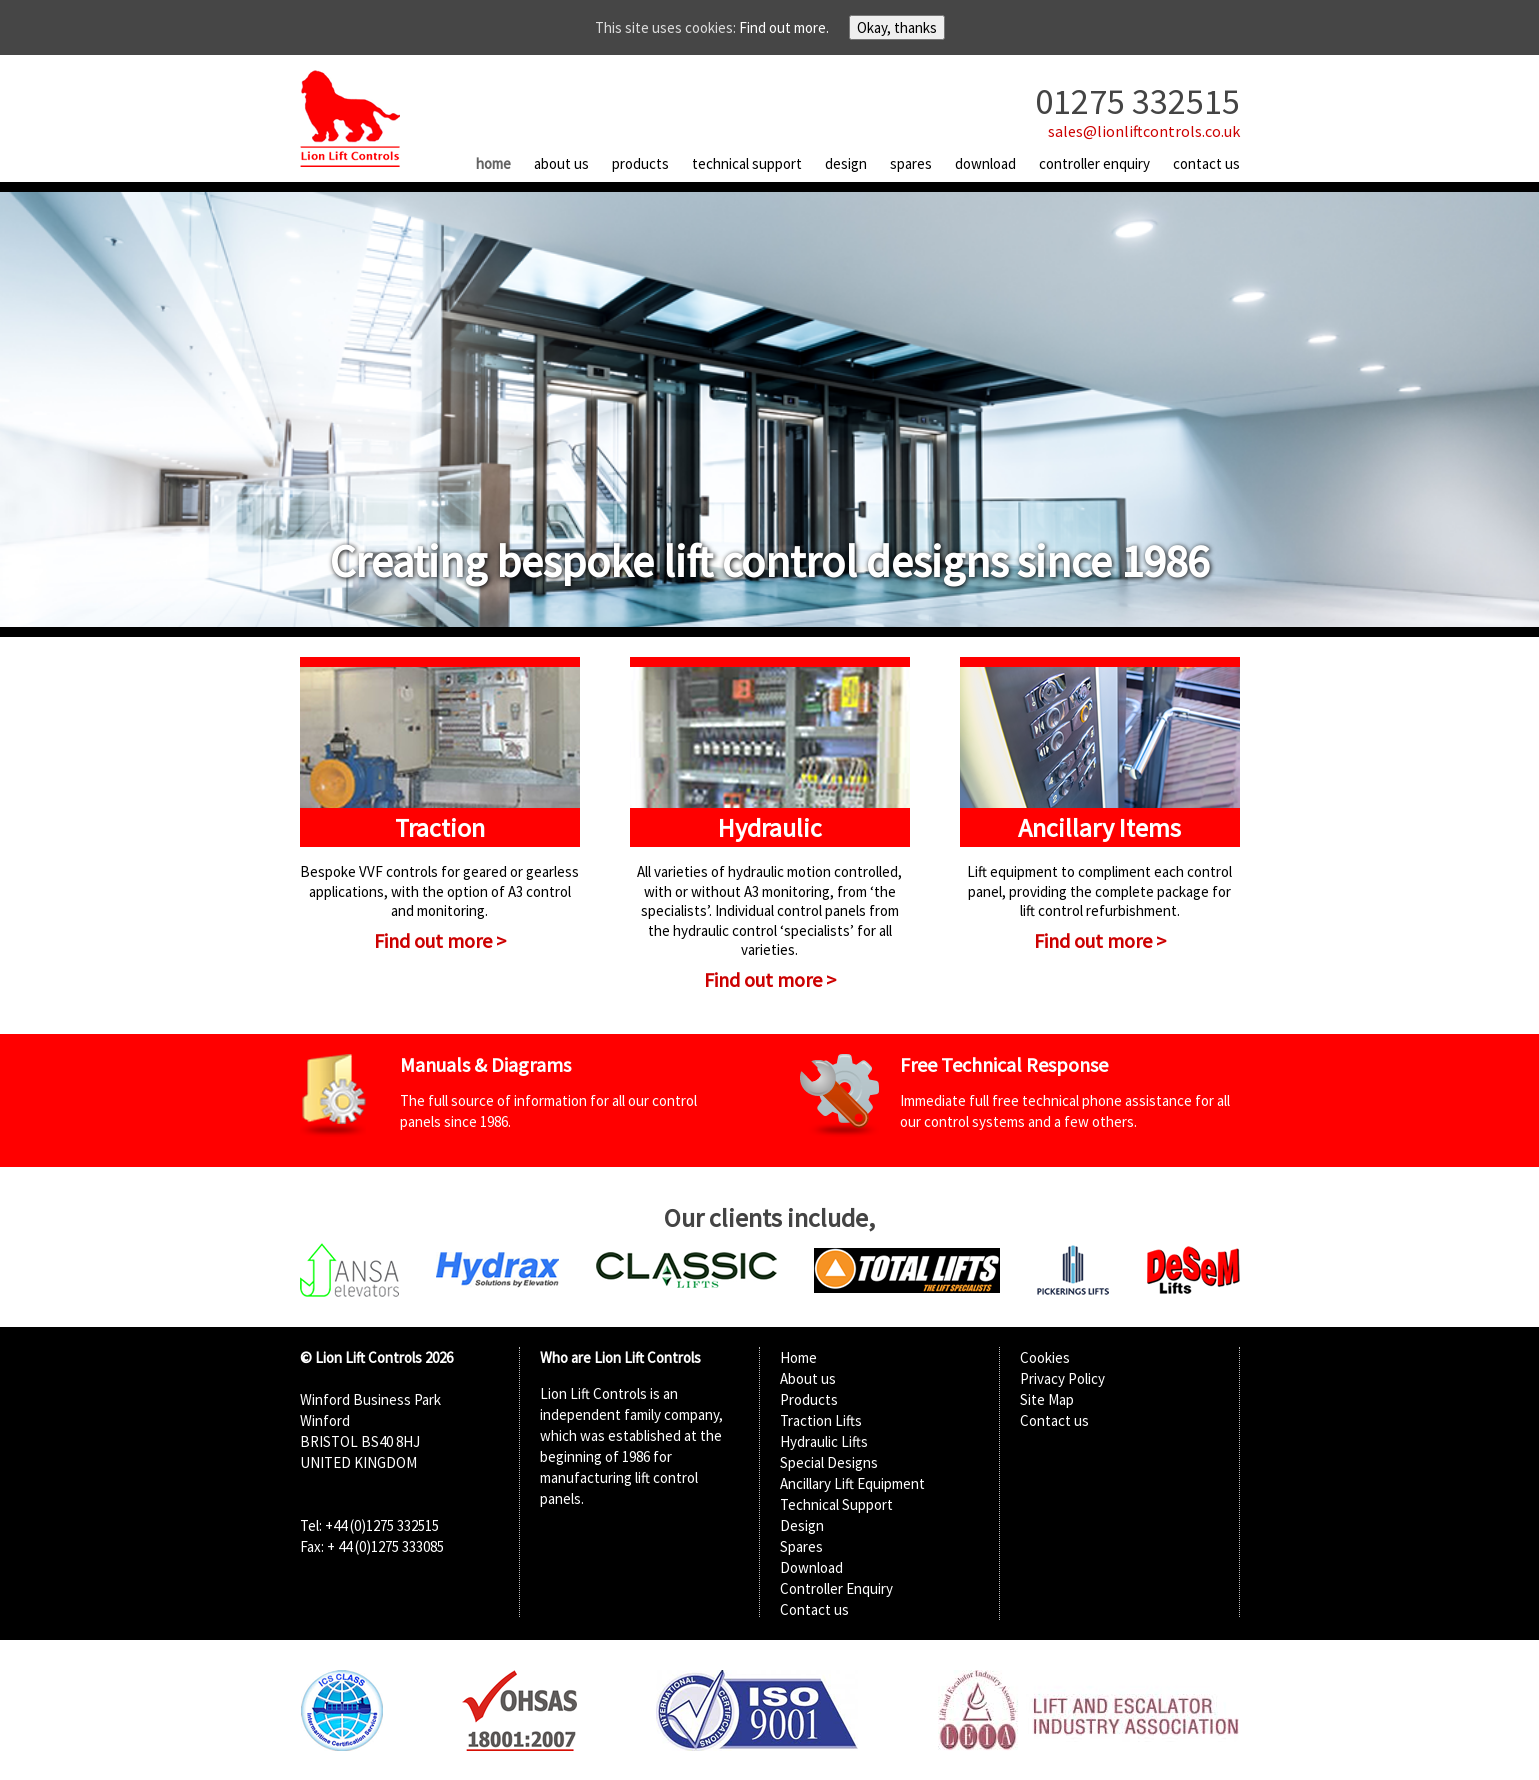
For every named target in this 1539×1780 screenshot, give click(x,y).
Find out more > (440, 941)
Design (846, 163)
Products (640, 163)
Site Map (1047, 1399)
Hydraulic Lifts (824, 1441)
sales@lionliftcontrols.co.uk (1144, 131)
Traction (440, 827)
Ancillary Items (1099, 827)
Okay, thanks (897, 27)
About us (561, 163)
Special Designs (829, 1462)
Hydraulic (770, 827)
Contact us (1206, 163)
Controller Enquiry (1094, 163)
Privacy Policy (1062, 1378)
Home (493, 163)
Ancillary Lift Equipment (852, 1483)
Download (985, 163)
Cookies (1045, 1357)
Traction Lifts (821, 1420)
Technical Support (747, 163)
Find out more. (784, 27)
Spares (911, 163)
